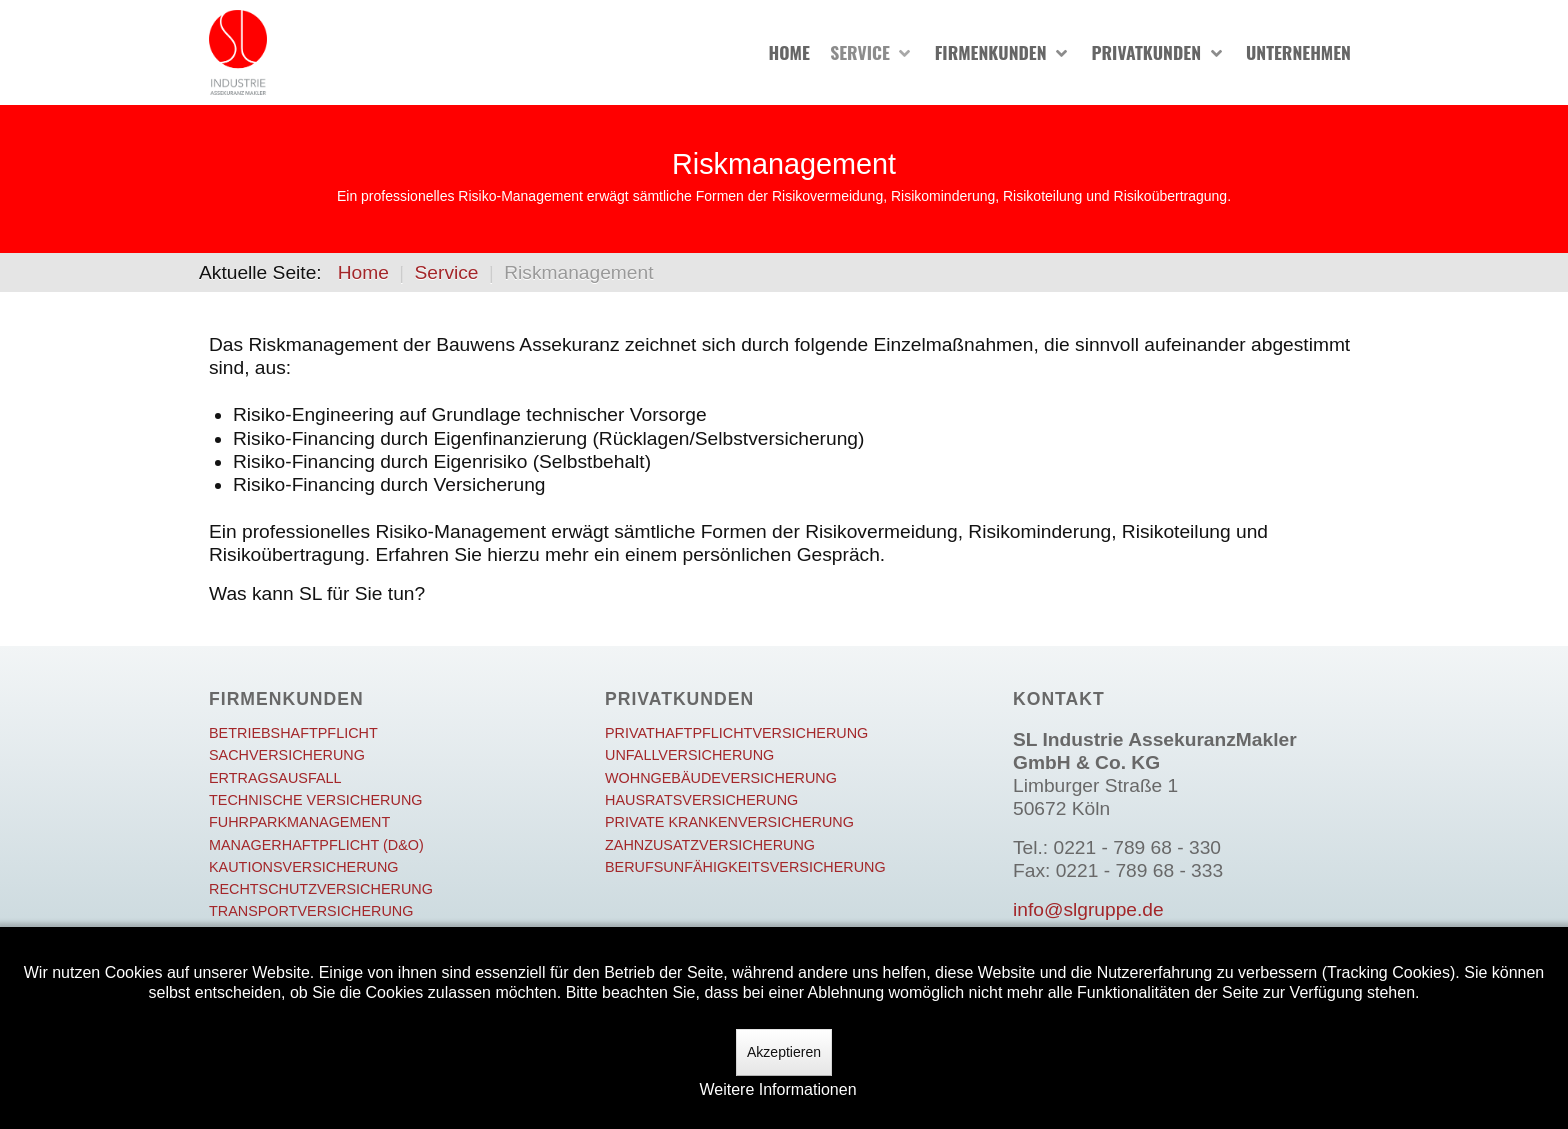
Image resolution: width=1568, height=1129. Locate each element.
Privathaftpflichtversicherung (736, 733)
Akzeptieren (784, 1052)
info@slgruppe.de (1088, 909)
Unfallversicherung (689, 755)
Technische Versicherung (316, 800)
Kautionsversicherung (304, 867)
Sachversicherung (287, 755)
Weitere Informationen (777, 1089)
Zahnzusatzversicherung (710, 845)
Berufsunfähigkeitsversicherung (745, 867)
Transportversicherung (311, 911)
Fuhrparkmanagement (299, 822)
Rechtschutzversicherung (321, 889)
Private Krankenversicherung (729, 822)
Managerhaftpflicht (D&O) (316, 845)
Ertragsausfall (275, 778)
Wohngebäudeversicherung (721, 778)
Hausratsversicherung (701, 800)
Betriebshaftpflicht (293, 733)
